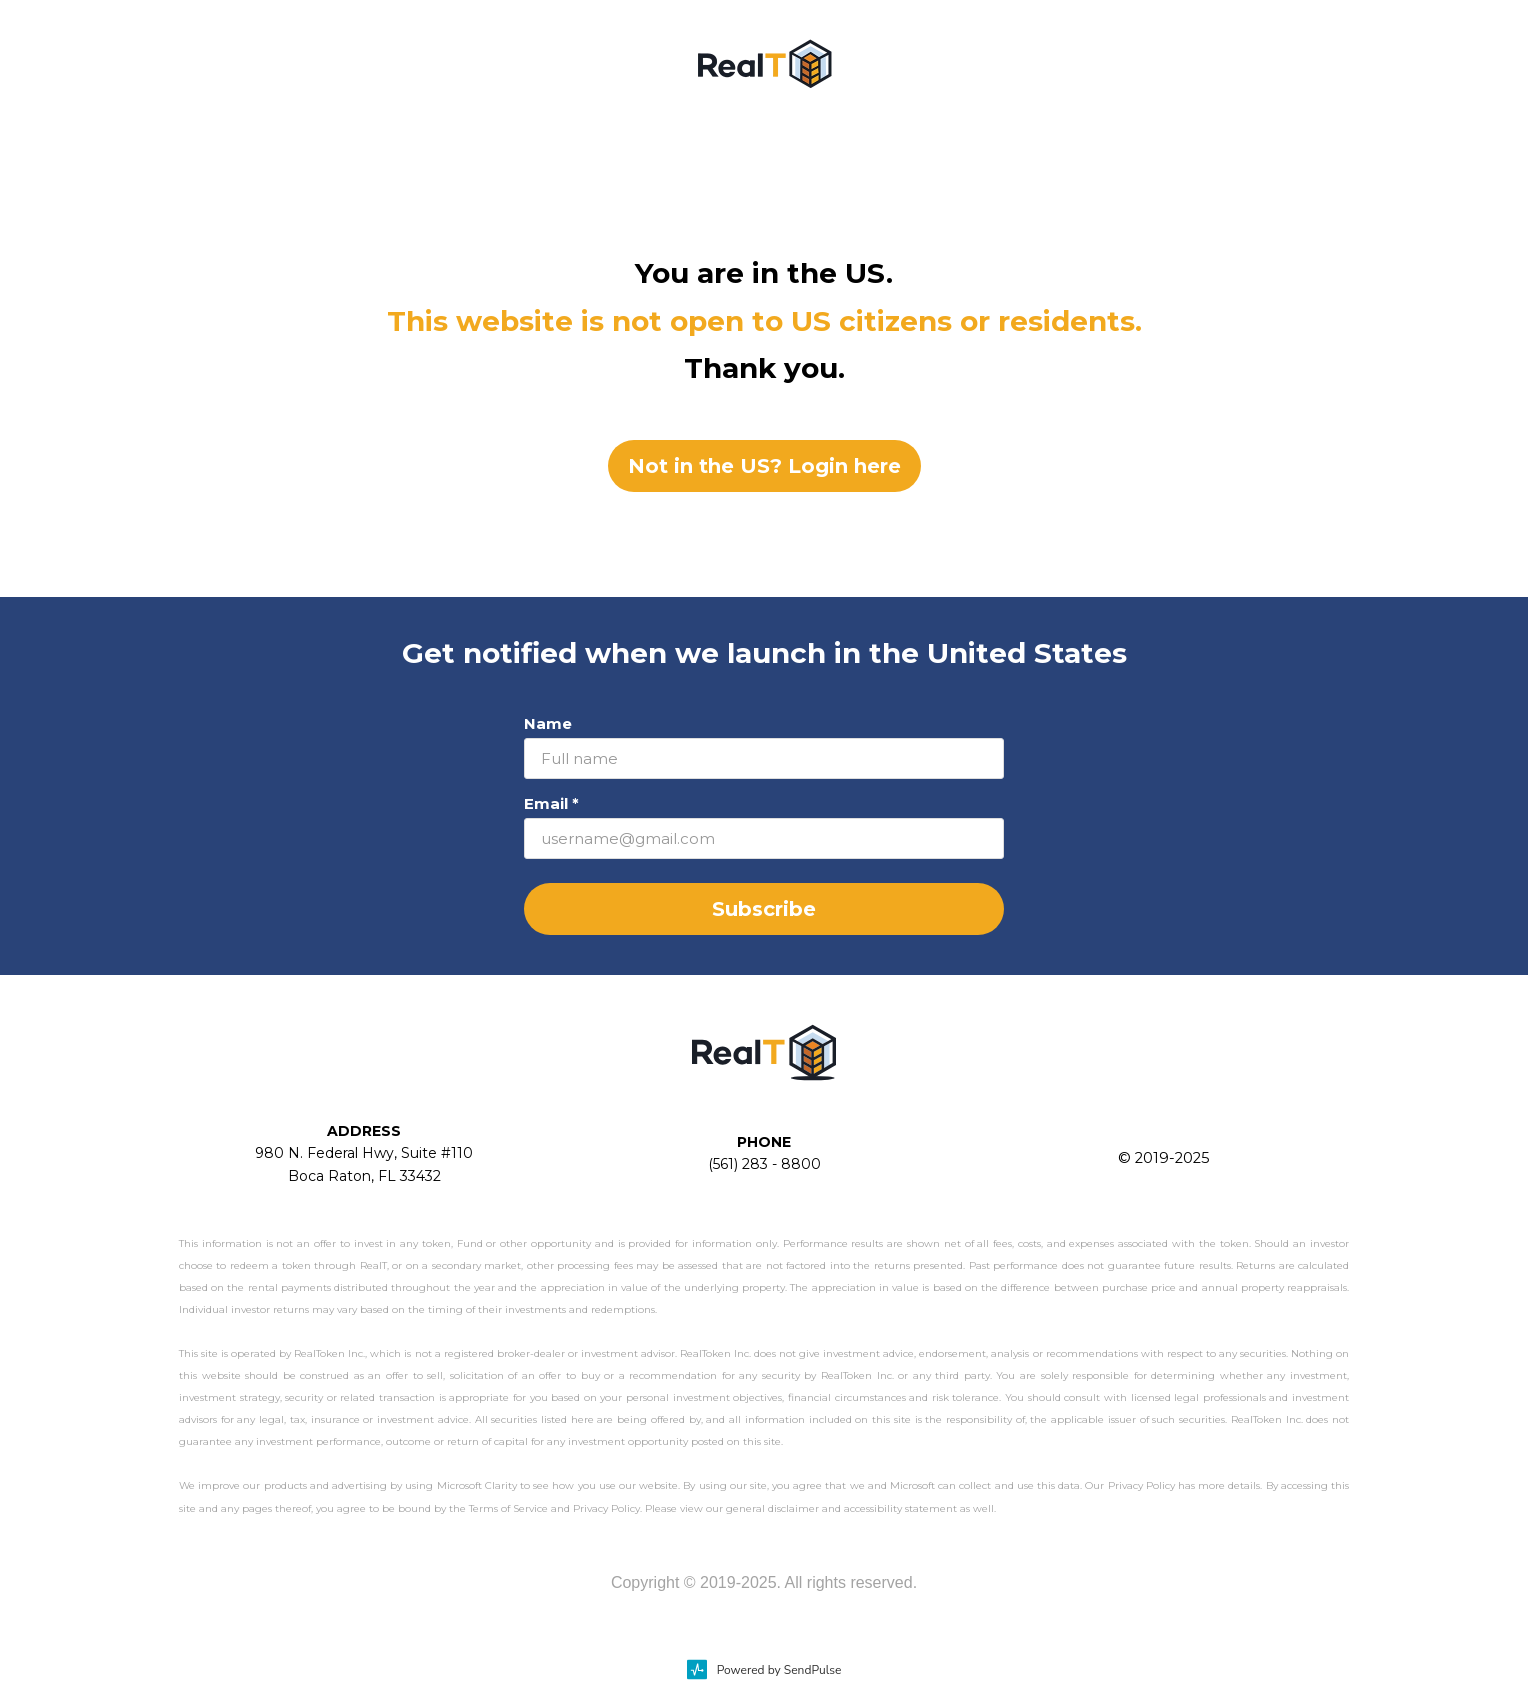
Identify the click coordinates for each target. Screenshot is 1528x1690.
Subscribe (764, 909)
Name (548, 723)
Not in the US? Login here (764, 466)
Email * (551, 803)
